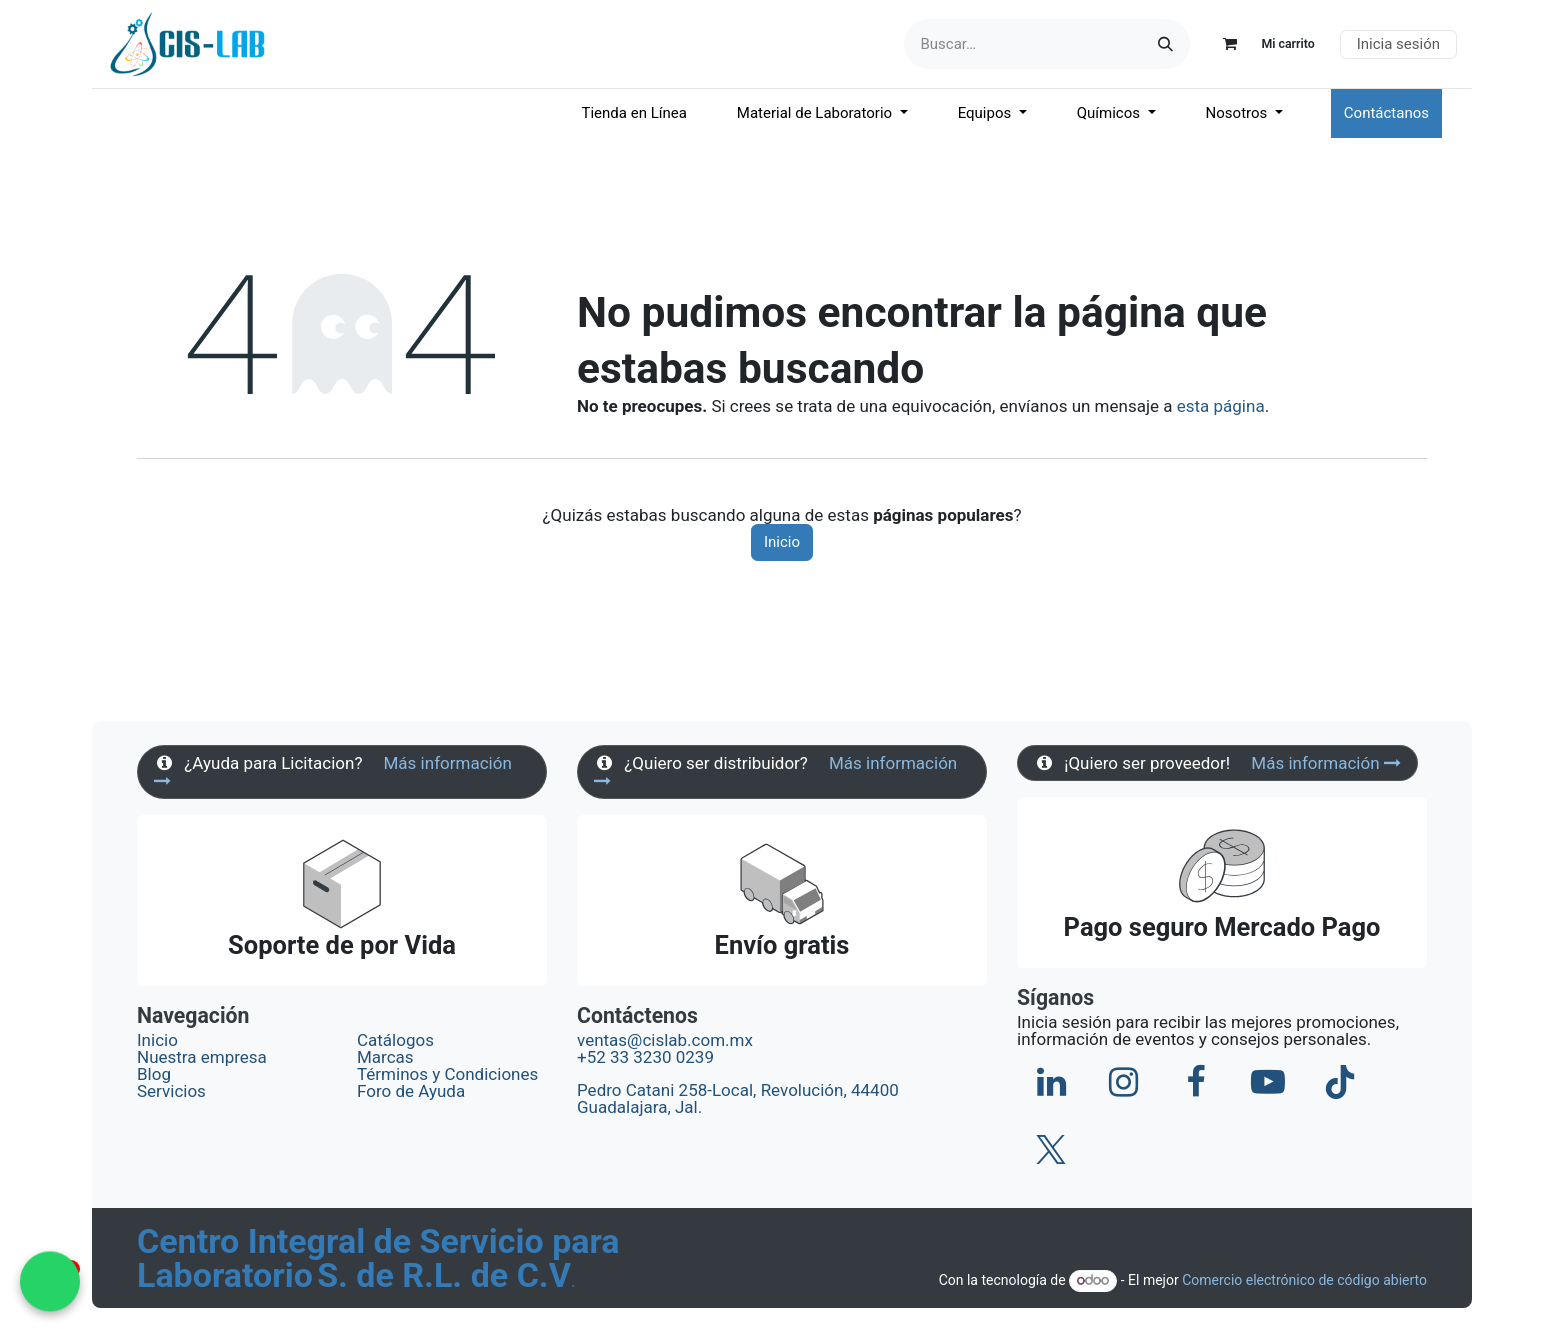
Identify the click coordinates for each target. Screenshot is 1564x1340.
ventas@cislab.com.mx (665, 1040)
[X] (1051, 1150)
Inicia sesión (1398, 44)
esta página (1221, 406)
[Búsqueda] (1165, 44)
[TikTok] (1340, 1082)
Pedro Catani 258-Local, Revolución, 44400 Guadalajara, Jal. (738, 1098)
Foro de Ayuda (411, 1091)
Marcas (385, 1057)
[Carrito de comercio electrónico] (1260, 44)
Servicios (171, 1091)
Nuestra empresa (202, 1057)
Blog (154, 1074)
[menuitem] (634, 113)
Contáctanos (1386, 113)
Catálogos (395, 1040)
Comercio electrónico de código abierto (1304, 1280)
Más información (1325, 763)
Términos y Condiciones (449, 1074)
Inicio (782, 542)
